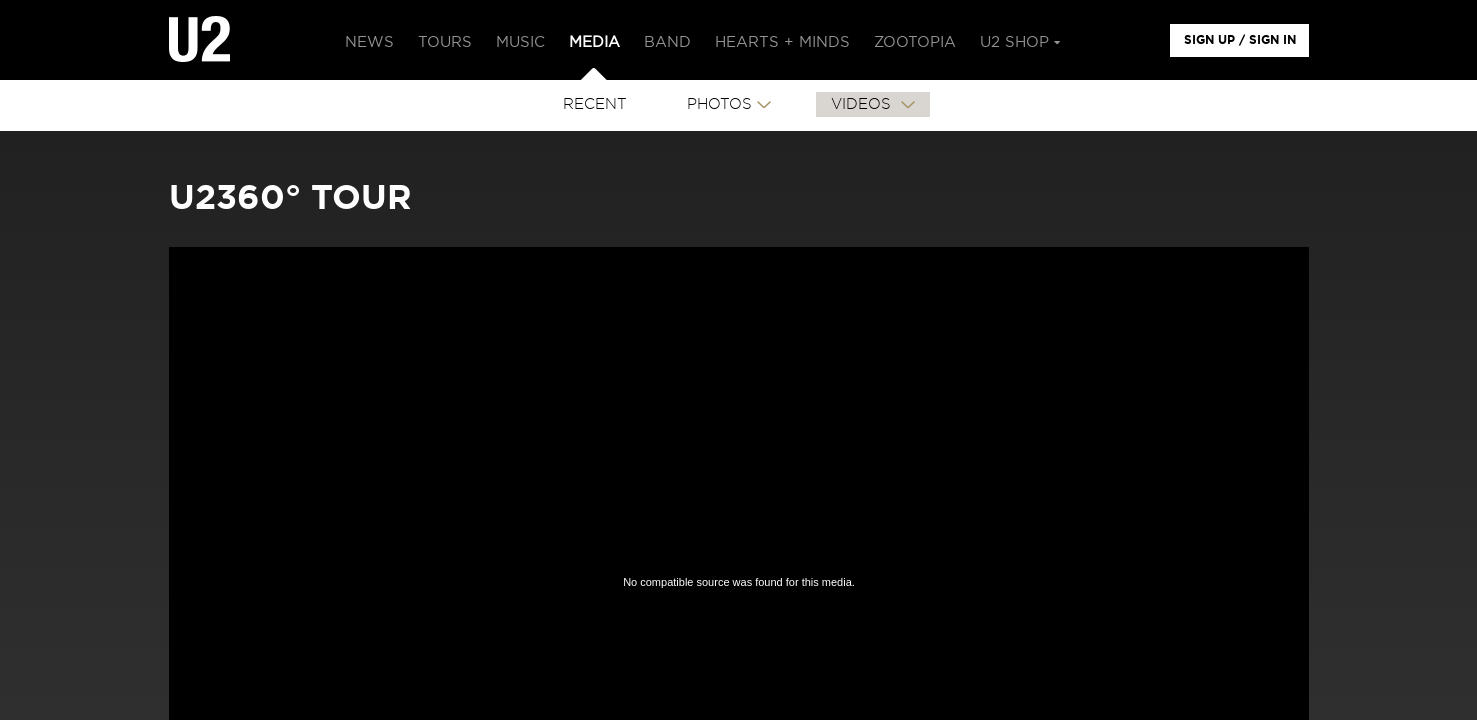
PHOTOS (719, 104)
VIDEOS (863, 104)
